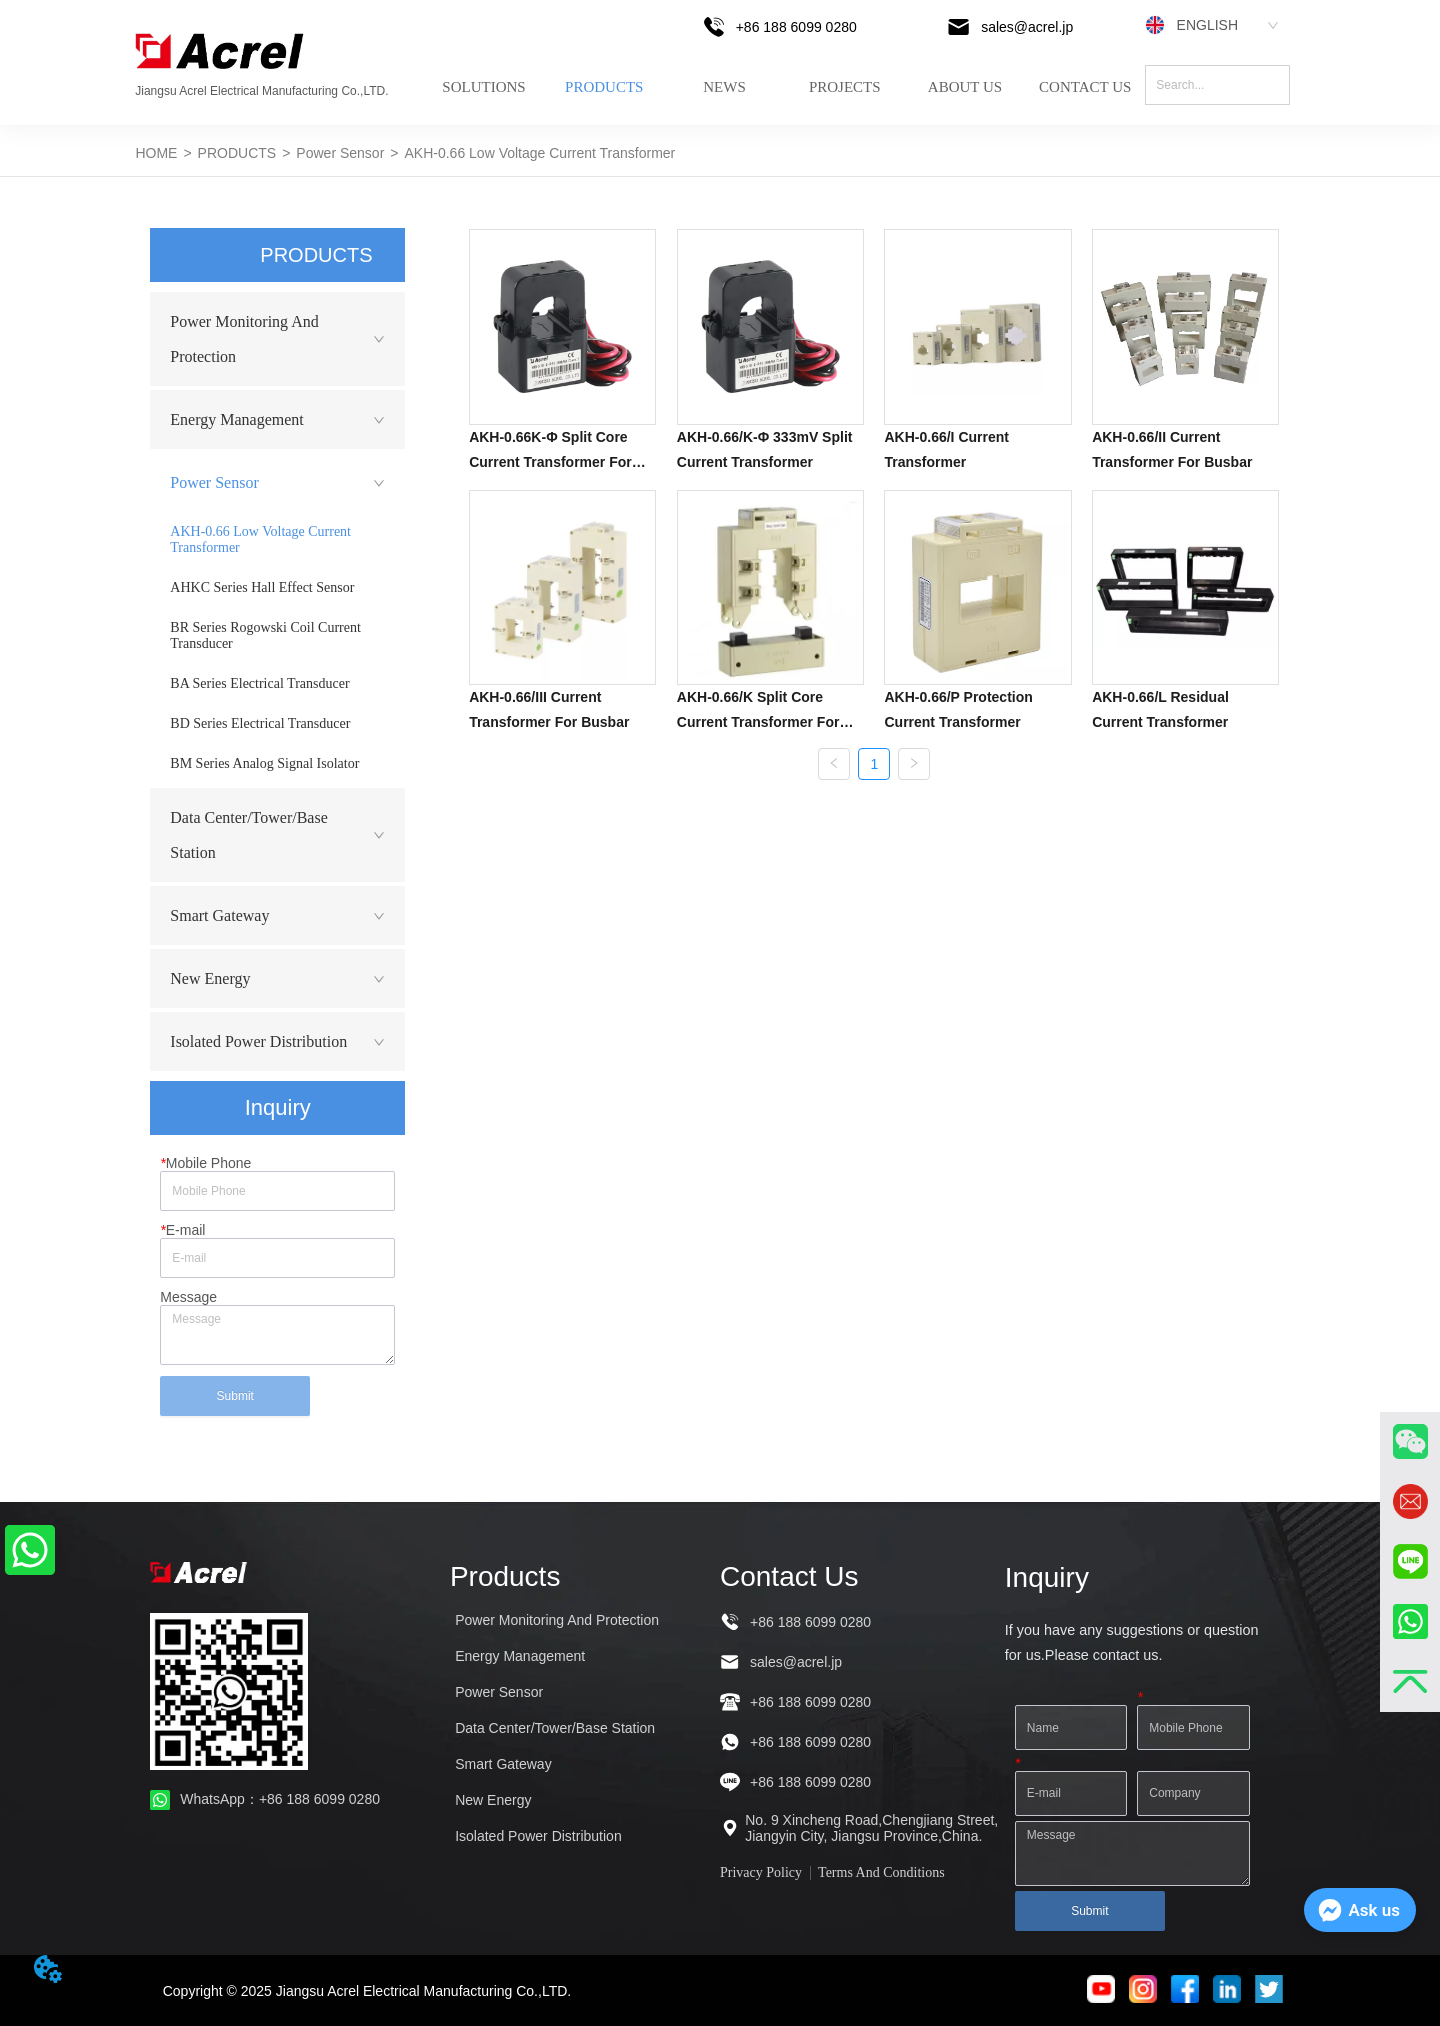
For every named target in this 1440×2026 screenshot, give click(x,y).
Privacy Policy (761, 1872)
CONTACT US (1085, 87)
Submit (235, 1396)
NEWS (724, 87)
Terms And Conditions (881, 1872)
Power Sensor (340, 153)
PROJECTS (845, 87)
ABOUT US (965, 87)
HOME (156, 153)
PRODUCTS (604, 87)
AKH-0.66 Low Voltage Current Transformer (539, 153)
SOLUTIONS (483, 87)
